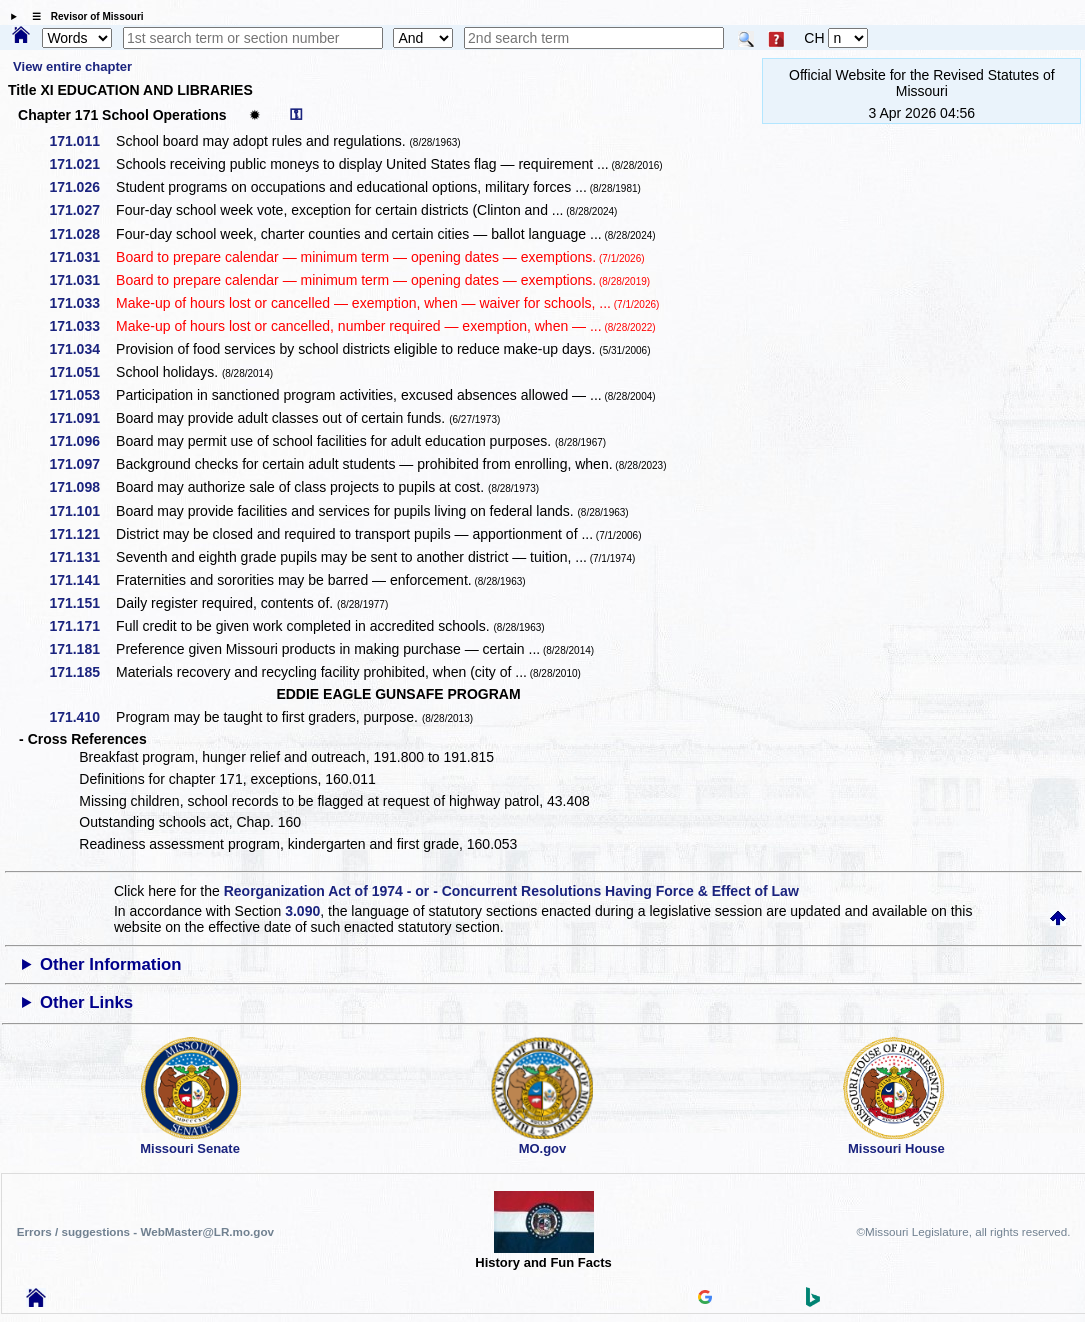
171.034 (81, 349)
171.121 (81, 534)
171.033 (81, 303)
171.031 (81, 257)
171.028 (81, 234)
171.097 (81, 464)
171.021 (81, 164)
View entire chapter (72, 66)
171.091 (81, 418)
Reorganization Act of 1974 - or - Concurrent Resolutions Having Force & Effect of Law (511, 891)
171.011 (81, 141)
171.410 (81, 717)
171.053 (81, 395)
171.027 (81, 210)
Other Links (86, 1002)
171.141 (81, 580)
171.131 (81, 557)
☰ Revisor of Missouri (83, 16)
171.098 (81, 487)
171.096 (81, 441)
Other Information (111, 964)
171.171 (81, 626)
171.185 (81, 672)
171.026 (81, 187)
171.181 (81, 649)
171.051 (81, 372)
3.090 (302, 911)
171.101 (81, 511)
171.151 (81, 603)
